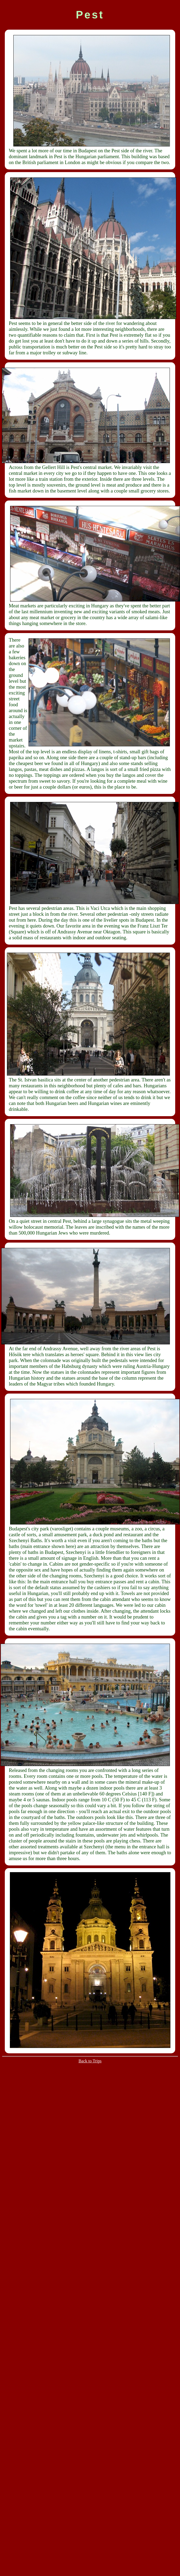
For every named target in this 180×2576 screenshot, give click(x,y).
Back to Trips (89, 2061)
